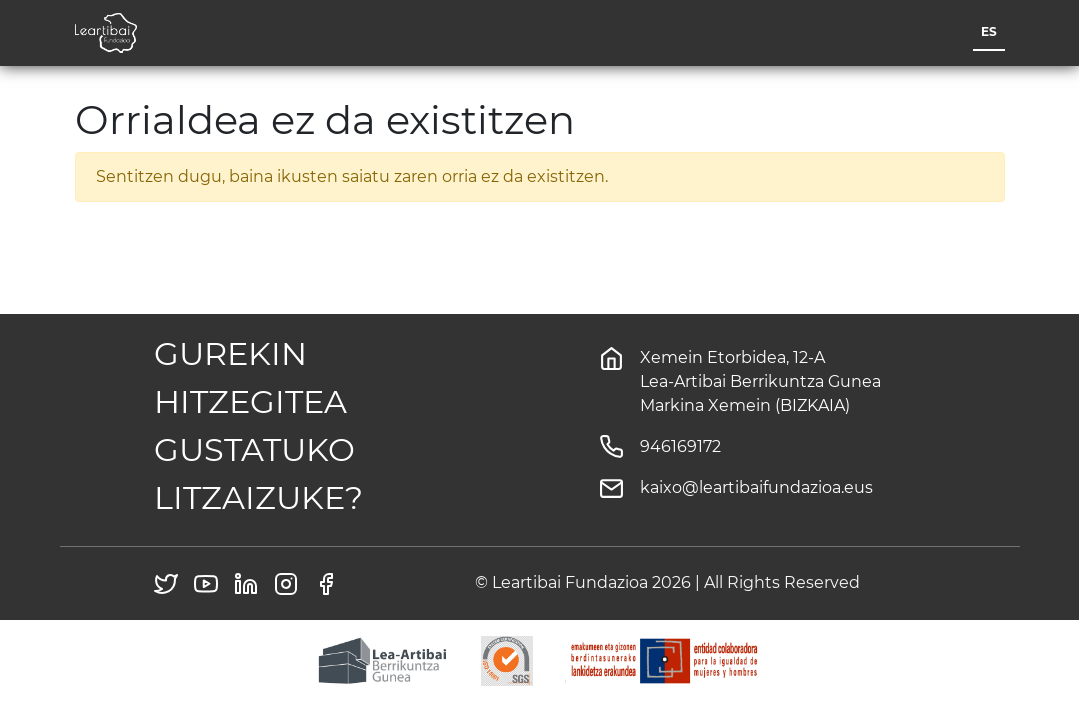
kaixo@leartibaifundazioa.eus (756, 487)
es (989, 31)
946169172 (680, 446)
